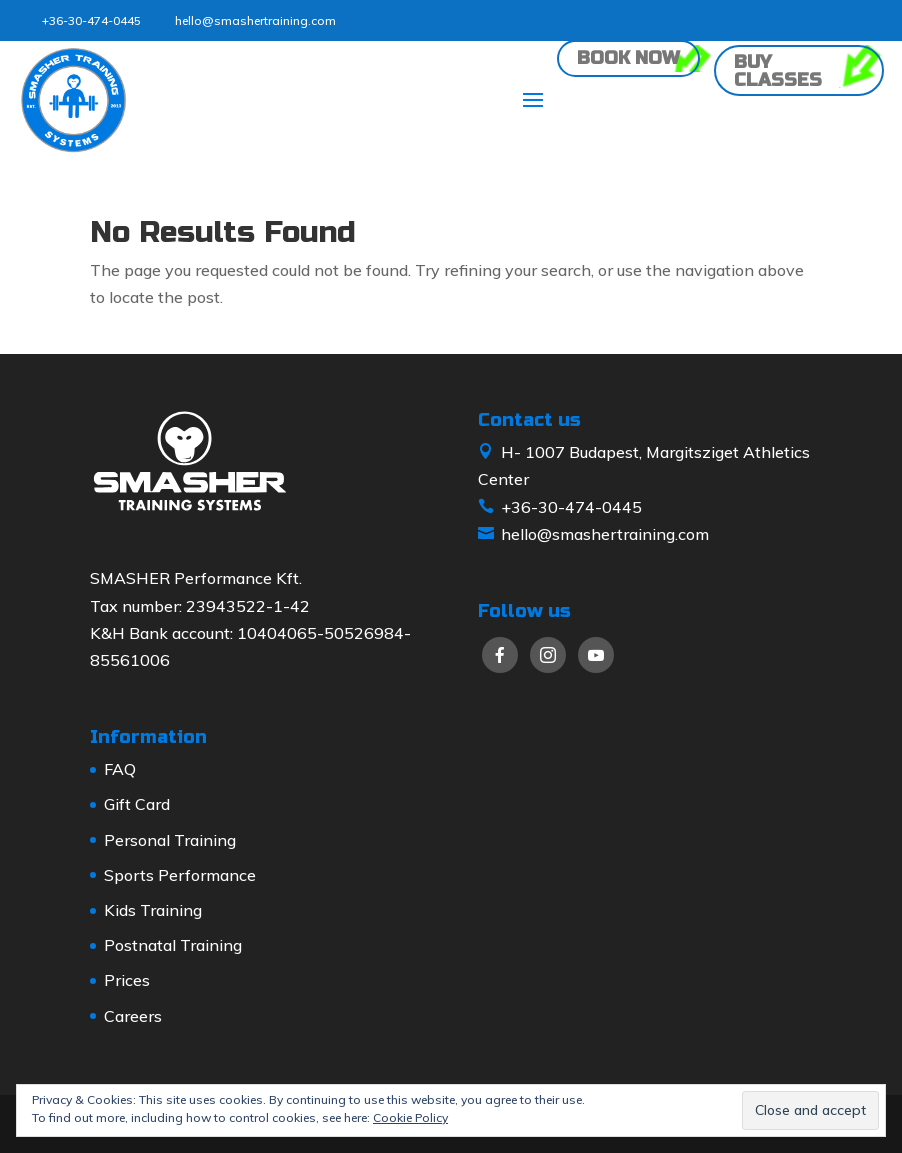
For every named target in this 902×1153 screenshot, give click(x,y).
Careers (133, 1016)
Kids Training (153, 910)
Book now (628, 58)
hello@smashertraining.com (255, 20)
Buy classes (778, 71)
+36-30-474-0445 (91, 20)
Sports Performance (180, 875)
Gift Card (137, 804)
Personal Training (170, 840)
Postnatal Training (173, 945)
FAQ (120, 769)
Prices (127, 980)
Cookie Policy (410, 1117)
